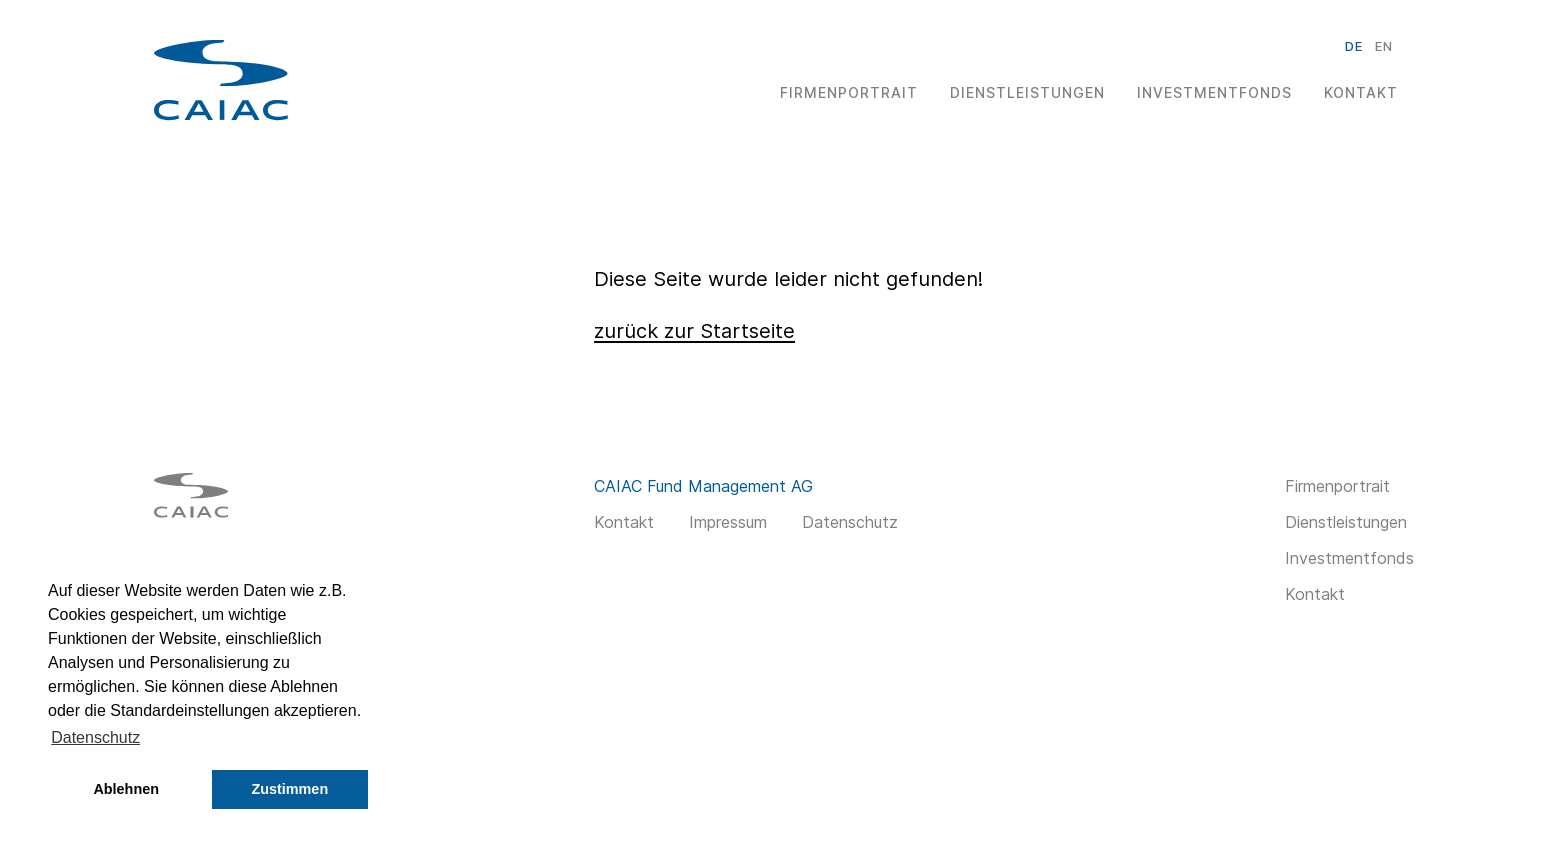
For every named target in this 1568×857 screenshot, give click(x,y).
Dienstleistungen (1027, 92)
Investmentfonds (1214, 92)
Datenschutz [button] (95, 737)
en (1384, 46)
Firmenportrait (849, 92)
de (1354, 46)
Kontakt (1361, 92)
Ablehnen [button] (126, 789)
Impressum (728, 522)
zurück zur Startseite (694, 331)
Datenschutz (850, 522)
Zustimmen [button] (289, 789)
